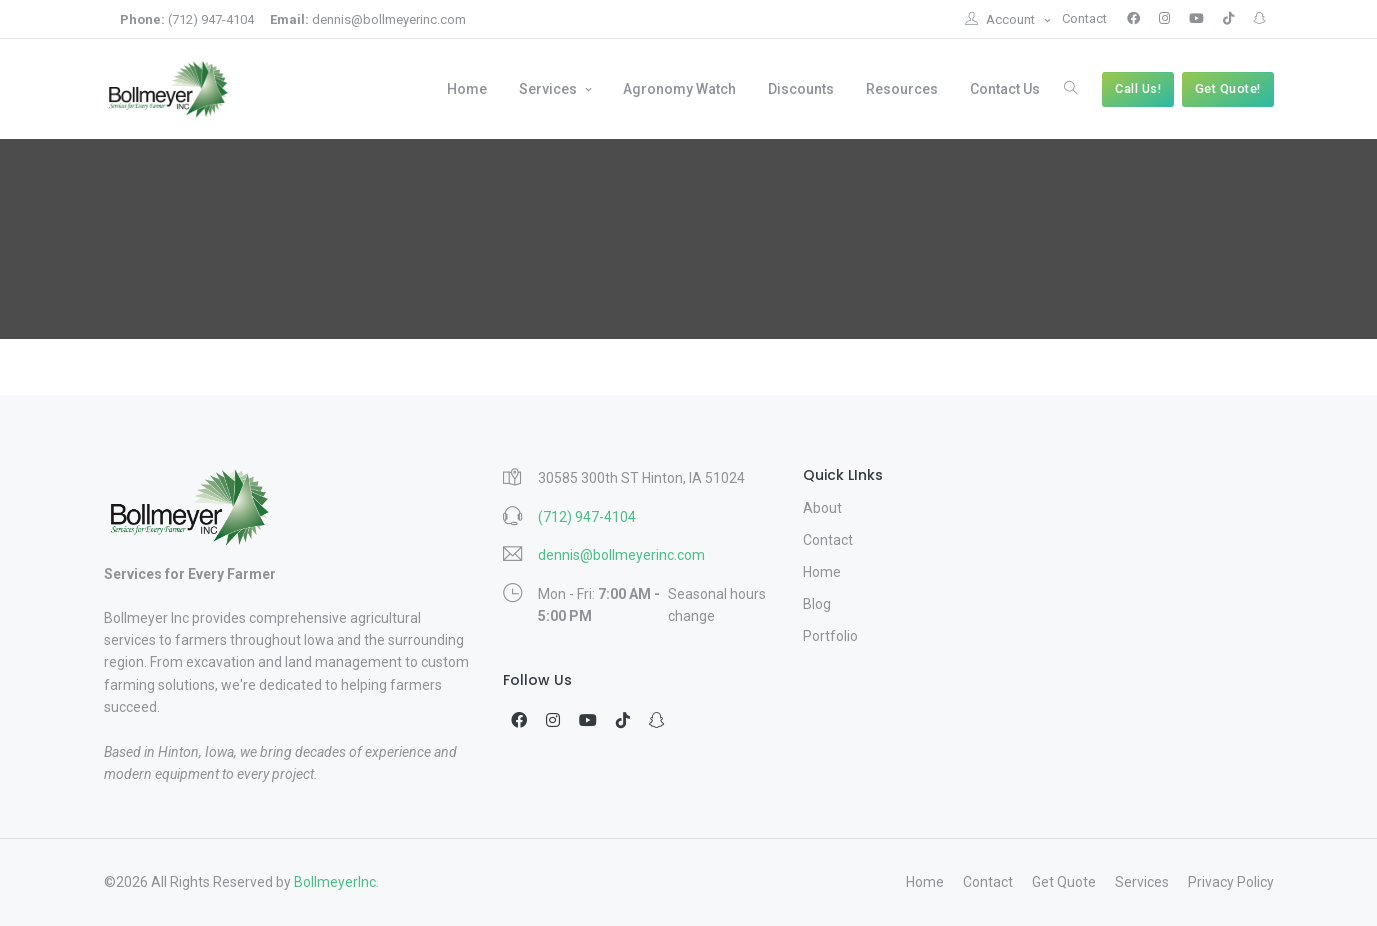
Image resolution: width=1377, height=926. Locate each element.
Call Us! (1138, 88)
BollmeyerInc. (336, 882)
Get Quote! (1228, 88)
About (822, 508)
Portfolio (830, 636)
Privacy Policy (1231, 882)
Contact (1084, 18)
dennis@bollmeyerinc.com (368, 19)
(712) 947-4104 (187, 19)
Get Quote (1064, 882)
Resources (902, 89)
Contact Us (1005, 89)
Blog (817, 604)
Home (467, 89)
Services (549, 89)
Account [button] (1001, 19)
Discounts (801, 89)
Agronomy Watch (679, 89)
